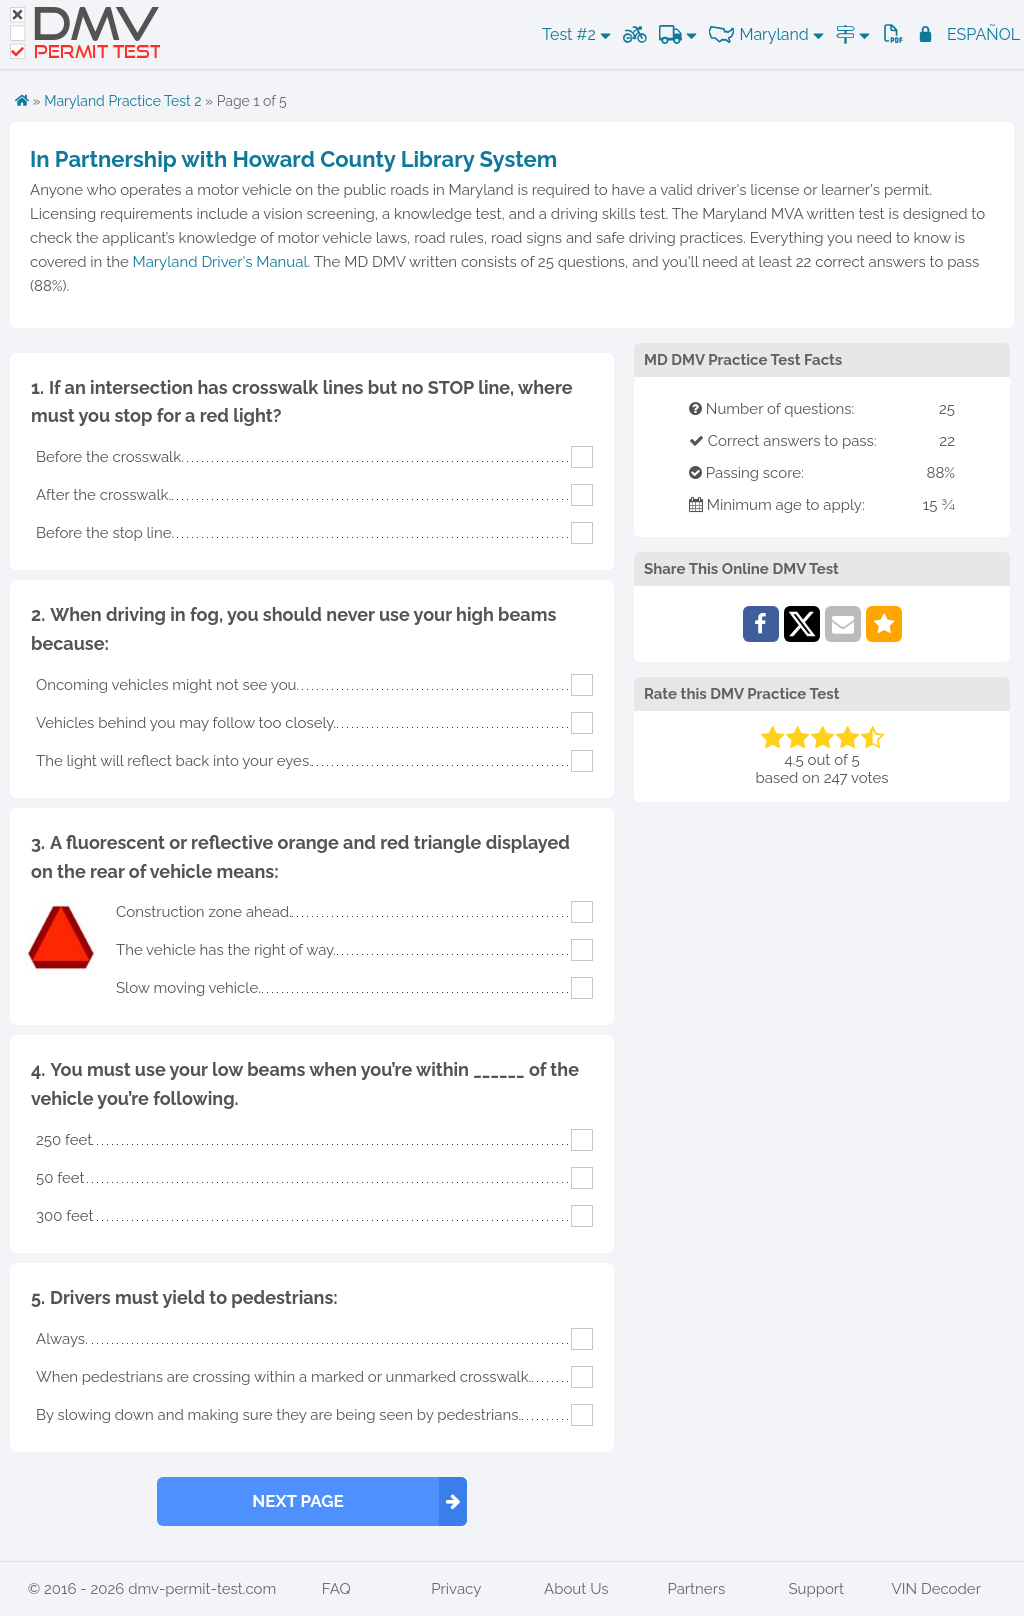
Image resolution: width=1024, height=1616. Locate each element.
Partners (696, 1589)
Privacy (456, 1589)
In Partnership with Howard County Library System (293, 159)
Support (816, 1589)
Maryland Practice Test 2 (122, 101)
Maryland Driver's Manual (220, 262)
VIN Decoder (936, 1589)
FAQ (336, 1589)
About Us (576, 1589)
